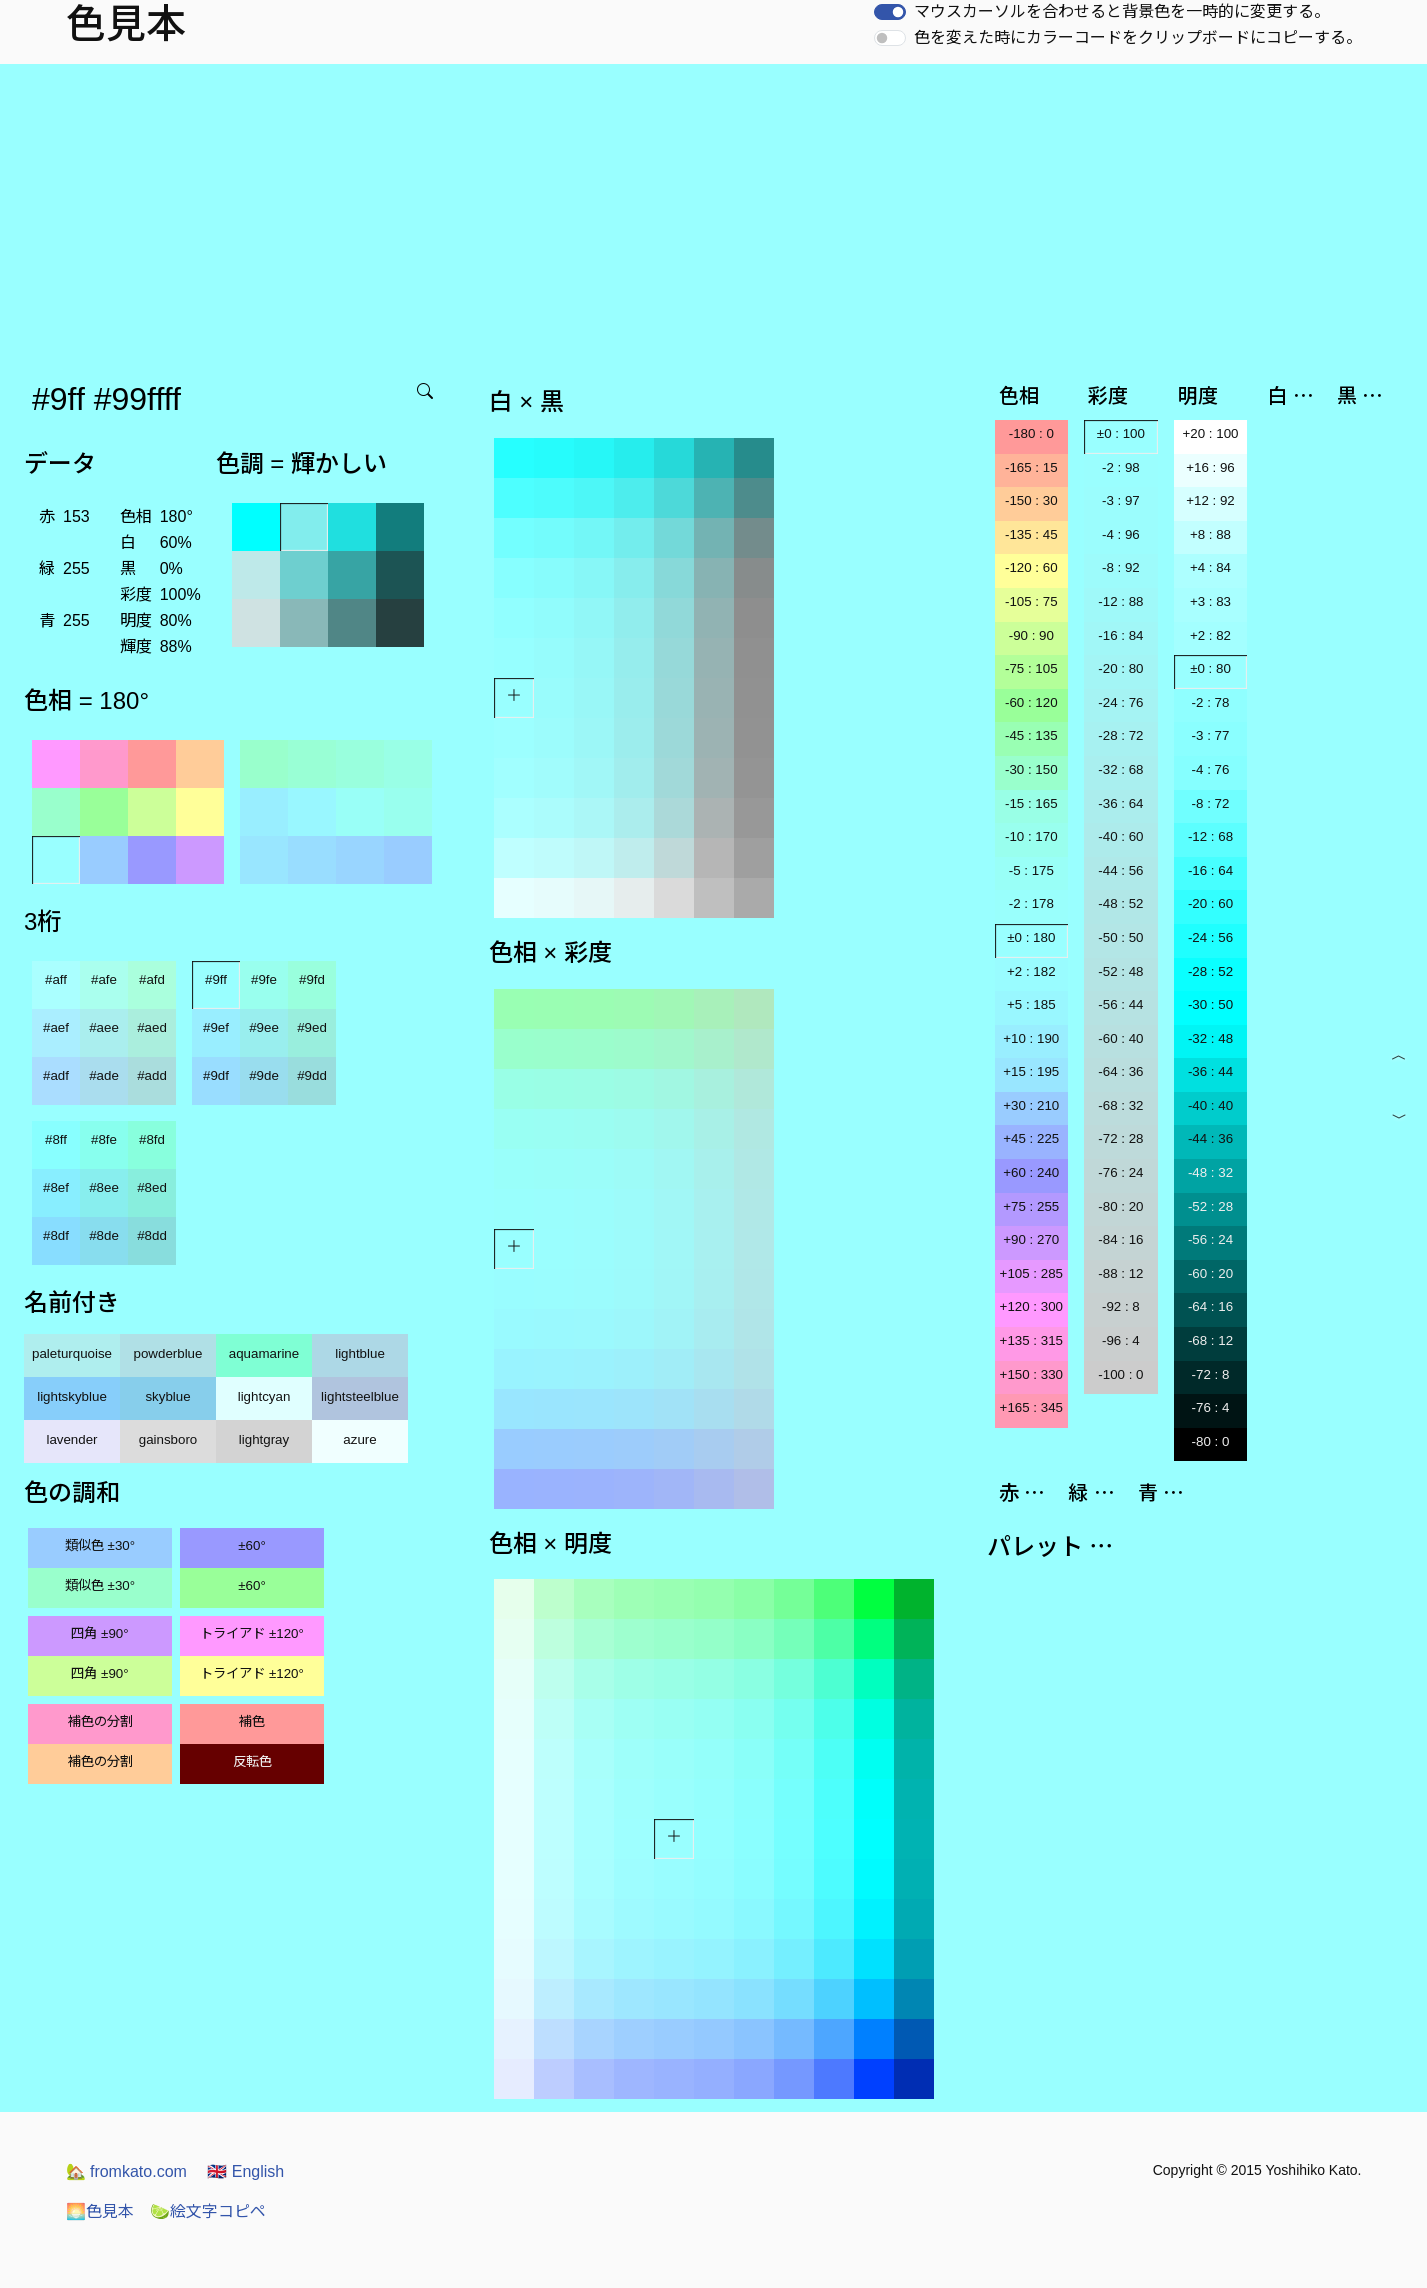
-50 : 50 (1120, 937)
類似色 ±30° (100, 1545)
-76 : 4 (1211, 1407)
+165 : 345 (1031, 1407)
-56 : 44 (1120, 1004)
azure (359, 1439)
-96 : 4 (1121, 1340)
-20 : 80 (1120, 668)
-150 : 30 (1031, 500)
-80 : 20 (1120, 1206)
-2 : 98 (1121, 467)
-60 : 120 (1031, 702)
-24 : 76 (1120, 702)
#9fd (312, 979)
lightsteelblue (360, 1396)
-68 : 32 (1120, 1105)
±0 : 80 (1210, 668)
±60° (251, 1545)
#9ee (264, 1027)
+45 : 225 (1031, 1138)
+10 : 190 (1031, 1038)
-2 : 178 (1031, 903)
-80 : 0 (1211, 1441)
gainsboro (168, 1439)
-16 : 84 (1120, 635)
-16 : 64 (1210, 870)
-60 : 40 (1120, 1038)
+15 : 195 (1031, 1071)
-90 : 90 (1031, 635)
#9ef (216, 1027)
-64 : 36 (1120, 1071)
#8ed (152, 1187)
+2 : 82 (1210, 635)
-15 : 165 (1031, 803)
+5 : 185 (1031, 1004)
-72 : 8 (1211, 1374)
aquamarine (264, 1353)
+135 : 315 (1031, 1340)
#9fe (264, 979)
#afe (104, 979)
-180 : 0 (1031, 433)
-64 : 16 (1210, 1306)
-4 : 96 (1121, 534)
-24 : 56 (1210, 937)
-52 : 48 (1120, 971)
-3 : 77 (1211, 735)
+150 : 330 (1031, 1374)
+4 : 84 (1210, 567)
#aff (56, 979)
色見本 (100, 2211)
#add (152, 1075)
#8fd (152, 1139)
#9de (264, 1075)
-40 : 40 (1210, 1105)
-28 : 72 (1120, 735)
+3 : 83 (1210, 601)
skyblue (167, 1396)
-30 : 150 (1031, 769)
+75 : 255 (1031, 1206)
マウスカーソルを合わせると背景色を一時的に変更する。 (1122, 11)
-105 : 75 (1031, 601)
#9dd (312, 1075)
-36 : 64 (1120, 803)
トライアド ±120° (252, 1633)
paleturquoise (72, 1353)
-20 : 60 (1210, 903)
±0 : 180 (1031, 937)
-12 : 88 (1120, 601)
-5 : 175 (1031, 870)
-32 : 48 (1210, 1038)
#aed (152, 1027)
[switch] (890, 12)
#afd (152, 979)
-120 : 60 (1031, 567)
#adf (56, 1075)
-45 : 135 (1031, 735)
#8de (104, 1235)
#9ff (216, 979)
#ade (104, 1075)
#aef (56, 1027)
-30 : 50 (1210, 1004)
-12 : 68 (1210, 836)
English (245, 2171)
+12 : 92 (1210, 500)
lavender (71, 1439)
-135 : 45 (1031, 534)
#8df (56, 1235)
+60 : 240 (1031, 1172)
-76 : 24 (1120, 1172)
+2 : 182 (1031, 971)
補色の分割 (100, 1721)
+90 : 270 (1031, 1239)
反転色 (252, 1761)
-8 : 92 (1121, 567)
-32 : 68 (1120, 769)
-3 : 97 (1121, 500)
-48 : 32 (1210, 1172)
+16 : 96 (1210, 467)
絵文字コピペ (208, 2211)
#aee (104, 1027)
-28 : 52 (1210, 971)
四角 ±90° (99, 1633)
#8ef (56, 1187)
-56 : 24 (1210, 1239)
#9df (216, 1075)
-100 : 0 (1120, 1374)
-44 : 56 (1120, 870)
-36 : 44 (1210, 1071)
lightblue (360, 1353)
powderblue (168, 1353)
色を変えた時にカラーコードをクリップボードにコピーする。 (1138, 37)
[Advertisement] (714, 214)
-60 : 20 (1210, 1273)
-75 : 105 (1031, 668)
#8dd (152, 1235)
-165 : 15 (1031, 467)
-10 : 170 (1031, 836)
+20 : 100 (1211, 433)
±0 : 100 (1121, 433)
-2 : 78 (1211, 702)
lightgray (264, 1439)
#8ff (56, 1139)
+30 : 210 (1031, 1105)
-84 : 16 (1120, 1239)
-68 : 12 (1210, 1340)
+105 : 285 (1031, 1273)
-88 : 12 (1120, 1273)
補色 (252, 1721)
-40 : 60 (1120, 836)
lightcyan (264, 1396)
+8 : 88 (1210, 534)
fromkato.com (126, 2171)
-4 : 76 (1211, 769)
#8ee (104, 1187)
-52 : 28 (1210, 1206)
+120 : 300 (1031, 1306)
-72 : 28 (1120, 1138)
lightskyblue (72, 1396)
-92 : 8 (1121, 1306)
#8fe (104, 1139)
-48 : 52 (1120, 903)
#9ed (312, 1027)
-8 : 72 (1211, 803)
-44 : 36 (1210, 1138)
